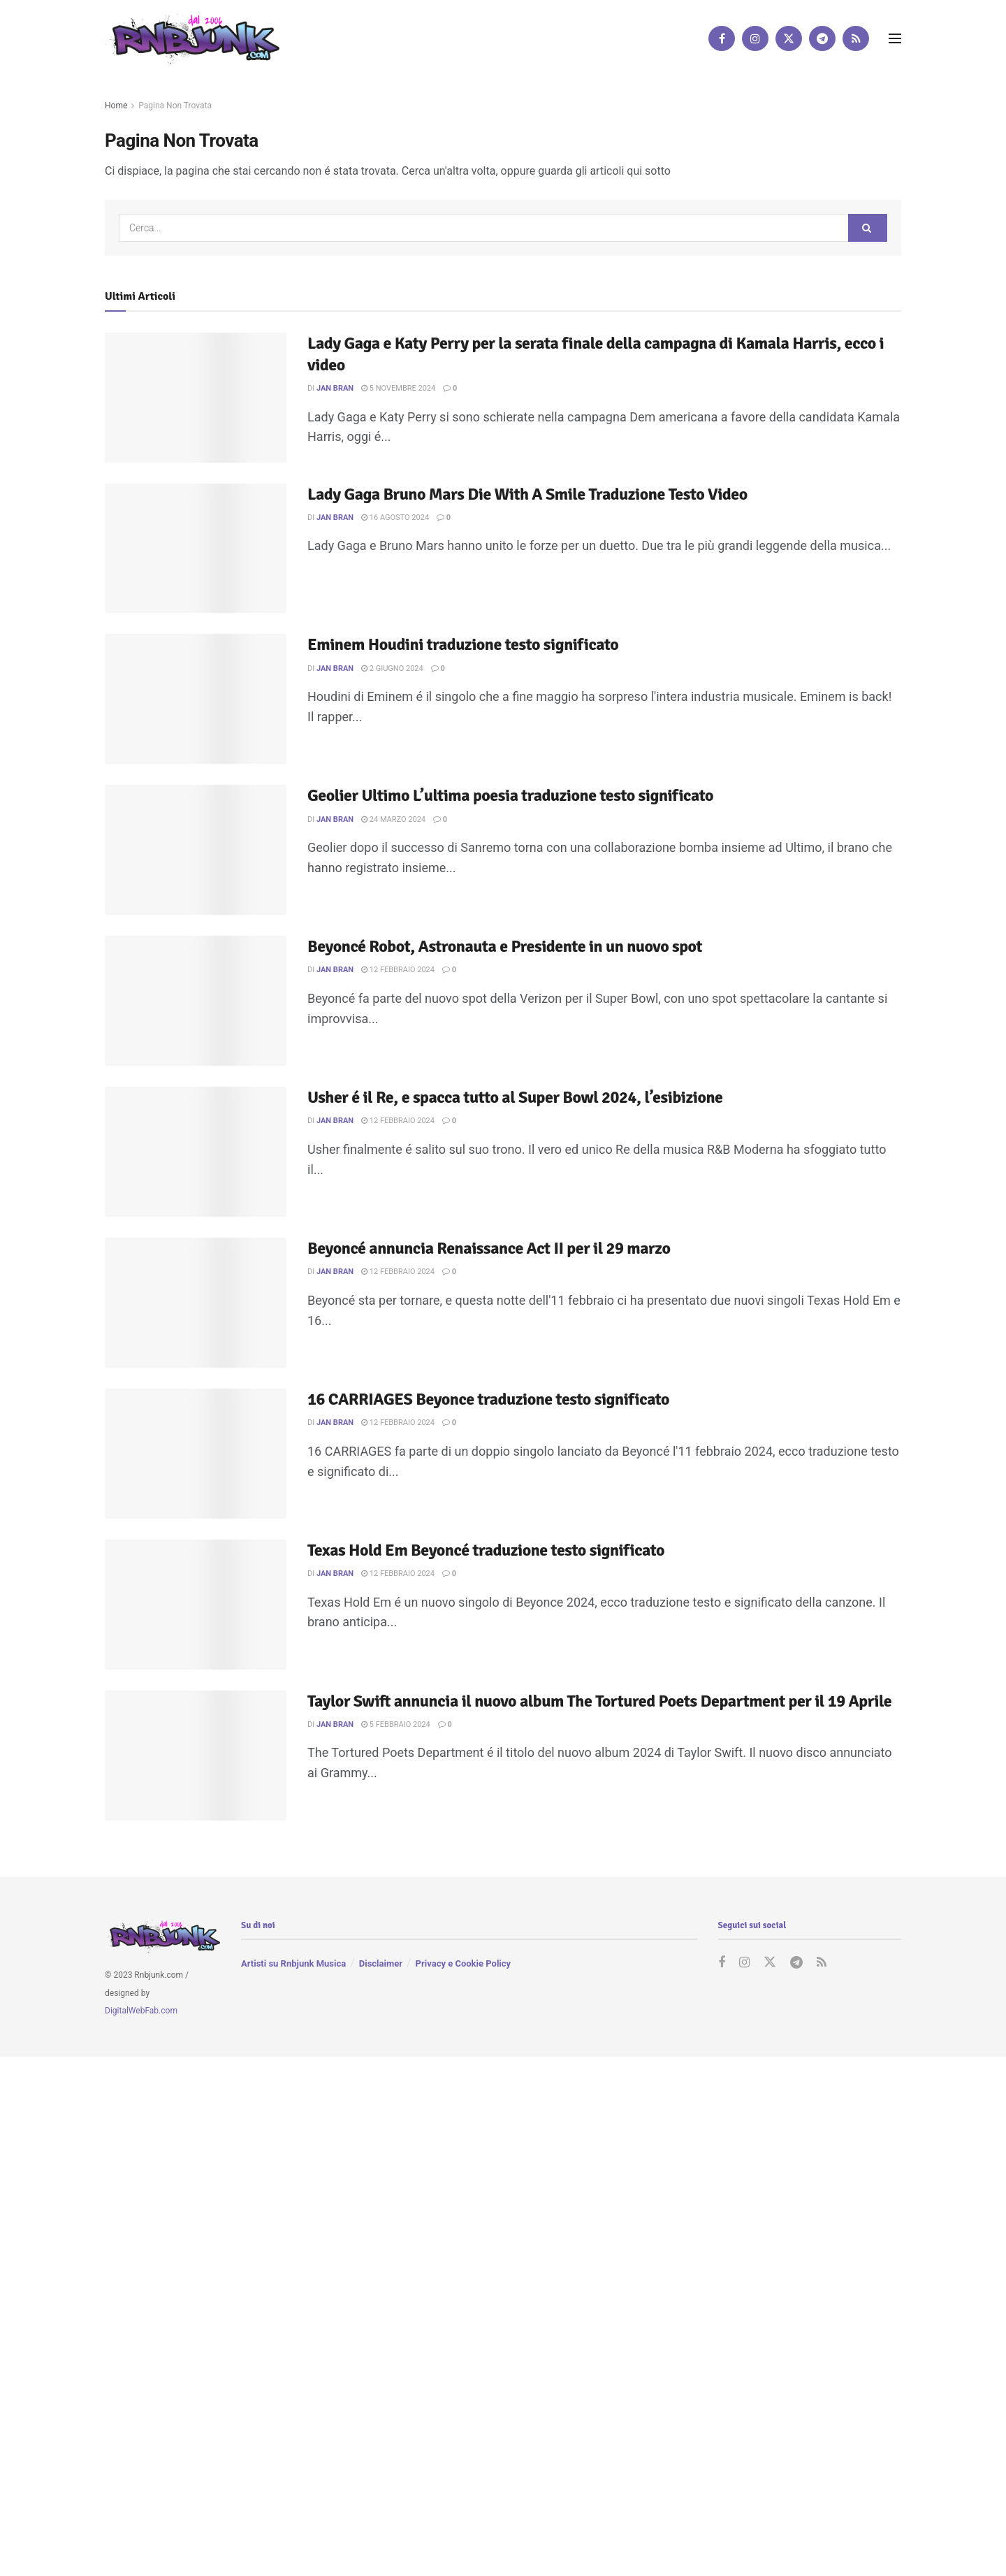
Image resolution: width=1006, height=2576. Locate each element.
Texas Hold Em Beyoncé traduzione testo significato (485, 1550)
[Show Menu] (895, 38)
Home (116, 105)
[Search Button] (867, 228)
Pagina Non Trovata (175, 105)
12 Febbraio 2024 (398, 969)
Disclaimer (380, 1963)
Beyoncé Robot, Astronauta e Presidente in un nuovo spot (504, 946)
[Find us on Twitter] (788, 38)
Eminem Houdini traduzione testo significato (462, 644)
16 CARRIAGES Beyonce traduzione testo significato (488, 1399)
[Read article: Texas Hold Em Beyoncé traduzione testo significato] (195, 1605)
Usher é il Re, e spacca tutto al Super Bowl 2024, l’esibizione (515, 1097)
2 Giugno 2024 (392, 668)
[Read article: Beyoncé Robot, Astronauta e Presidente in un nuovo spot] (195, 1001)
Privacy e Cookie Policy (463, 1963)
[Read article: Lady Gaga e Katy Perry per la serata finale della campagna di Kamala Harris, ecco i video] (195, 398)
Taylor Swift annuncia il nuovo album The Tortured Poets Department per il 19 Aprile (599, 1701)
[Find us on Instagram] (755, 38)
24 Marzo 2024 (393, 819)
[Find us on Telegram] (822, 38)
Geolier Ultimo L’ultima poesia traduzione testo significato (510, 795)
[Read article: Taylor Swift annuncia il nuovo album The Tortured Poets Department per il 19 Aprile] (195, 1756)
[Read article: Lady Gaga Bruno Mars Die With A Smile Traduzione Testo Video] (195, 549)
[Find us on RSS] (856, 38)
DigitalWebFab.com (141, 2011)
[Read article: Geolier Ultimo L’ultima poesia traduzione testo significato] (195, 850)
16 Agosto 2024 (395, 517)
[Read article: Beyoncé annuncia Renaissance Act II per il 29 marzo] (195, 1303)
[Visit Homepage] (192, 38)
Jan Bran (334, 388)
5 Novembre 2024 (398, 388)
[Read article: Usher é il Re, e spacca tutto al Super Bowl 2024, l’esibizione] (195, 1152)
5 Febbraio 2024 (395, 1724)
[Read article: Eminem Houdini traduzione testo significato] (195, 699)
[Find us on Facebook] (721, 38)
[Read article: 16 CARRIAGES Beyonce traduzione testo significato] (195, 1454)
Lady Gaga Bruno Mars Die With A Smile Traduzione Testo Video (527, 494)
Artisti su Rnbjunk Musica (293, 1963)
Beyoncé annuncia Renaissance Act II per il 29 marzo (488, 1248)
